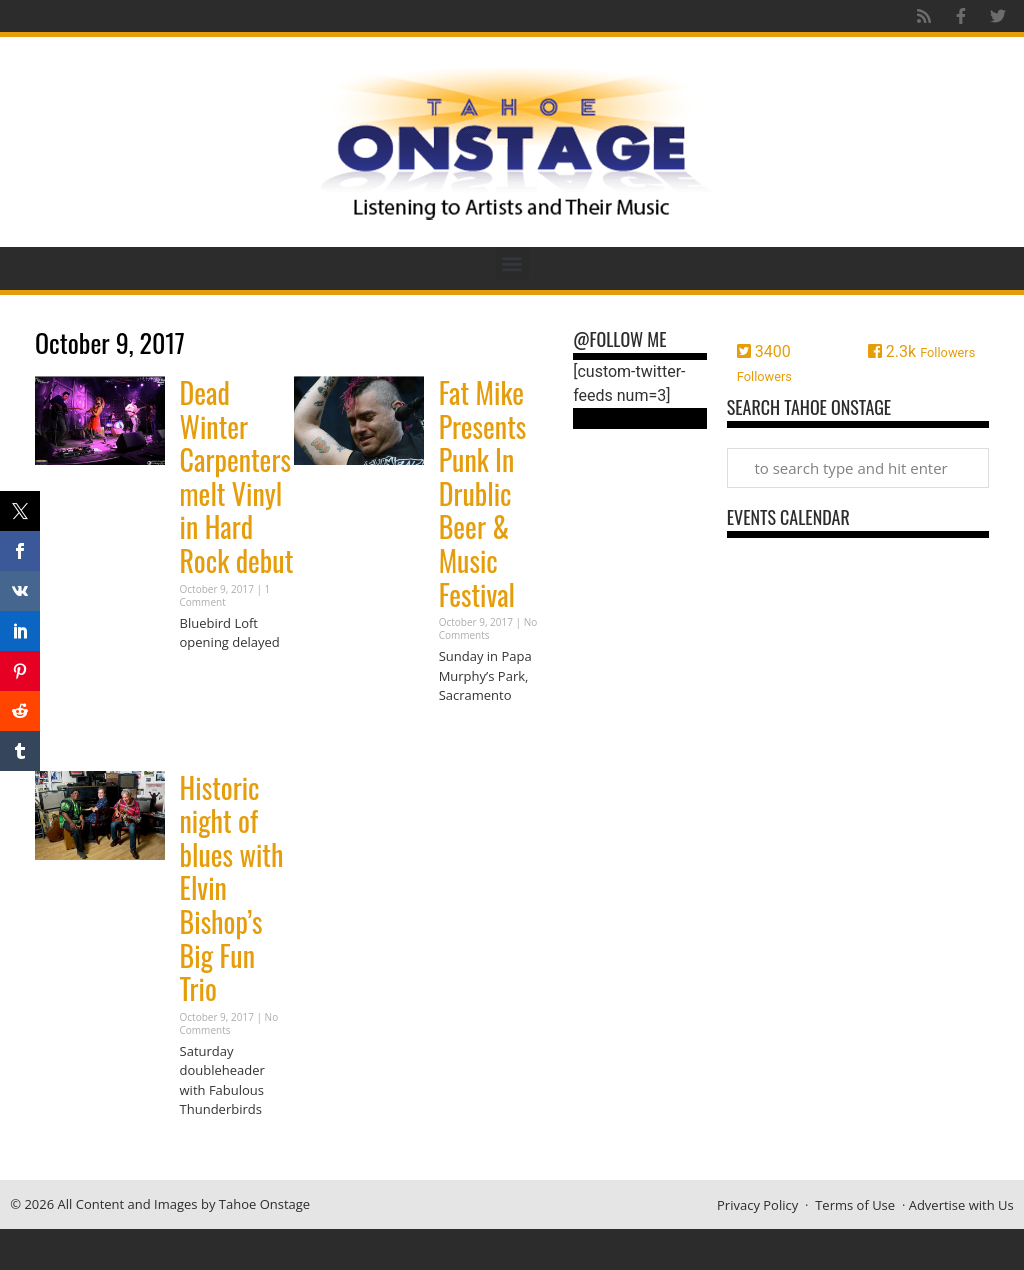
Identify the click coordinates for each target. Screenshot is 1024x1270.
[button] (512, 263)
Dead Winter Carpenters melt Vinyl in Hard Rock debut (237, 476)
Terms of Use (855, 1205)
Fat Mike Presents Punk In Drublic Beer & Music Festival (483, 493)
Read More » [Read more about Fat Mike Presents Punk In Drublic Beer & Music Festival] (474, 734)
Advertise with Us (961, 1205)
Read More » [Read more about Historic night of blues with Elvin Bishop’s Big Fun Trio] (215, 1148)
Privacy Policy (757, 1205)
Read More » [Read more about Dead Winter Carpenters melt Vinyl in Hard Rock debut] (215, 681)
